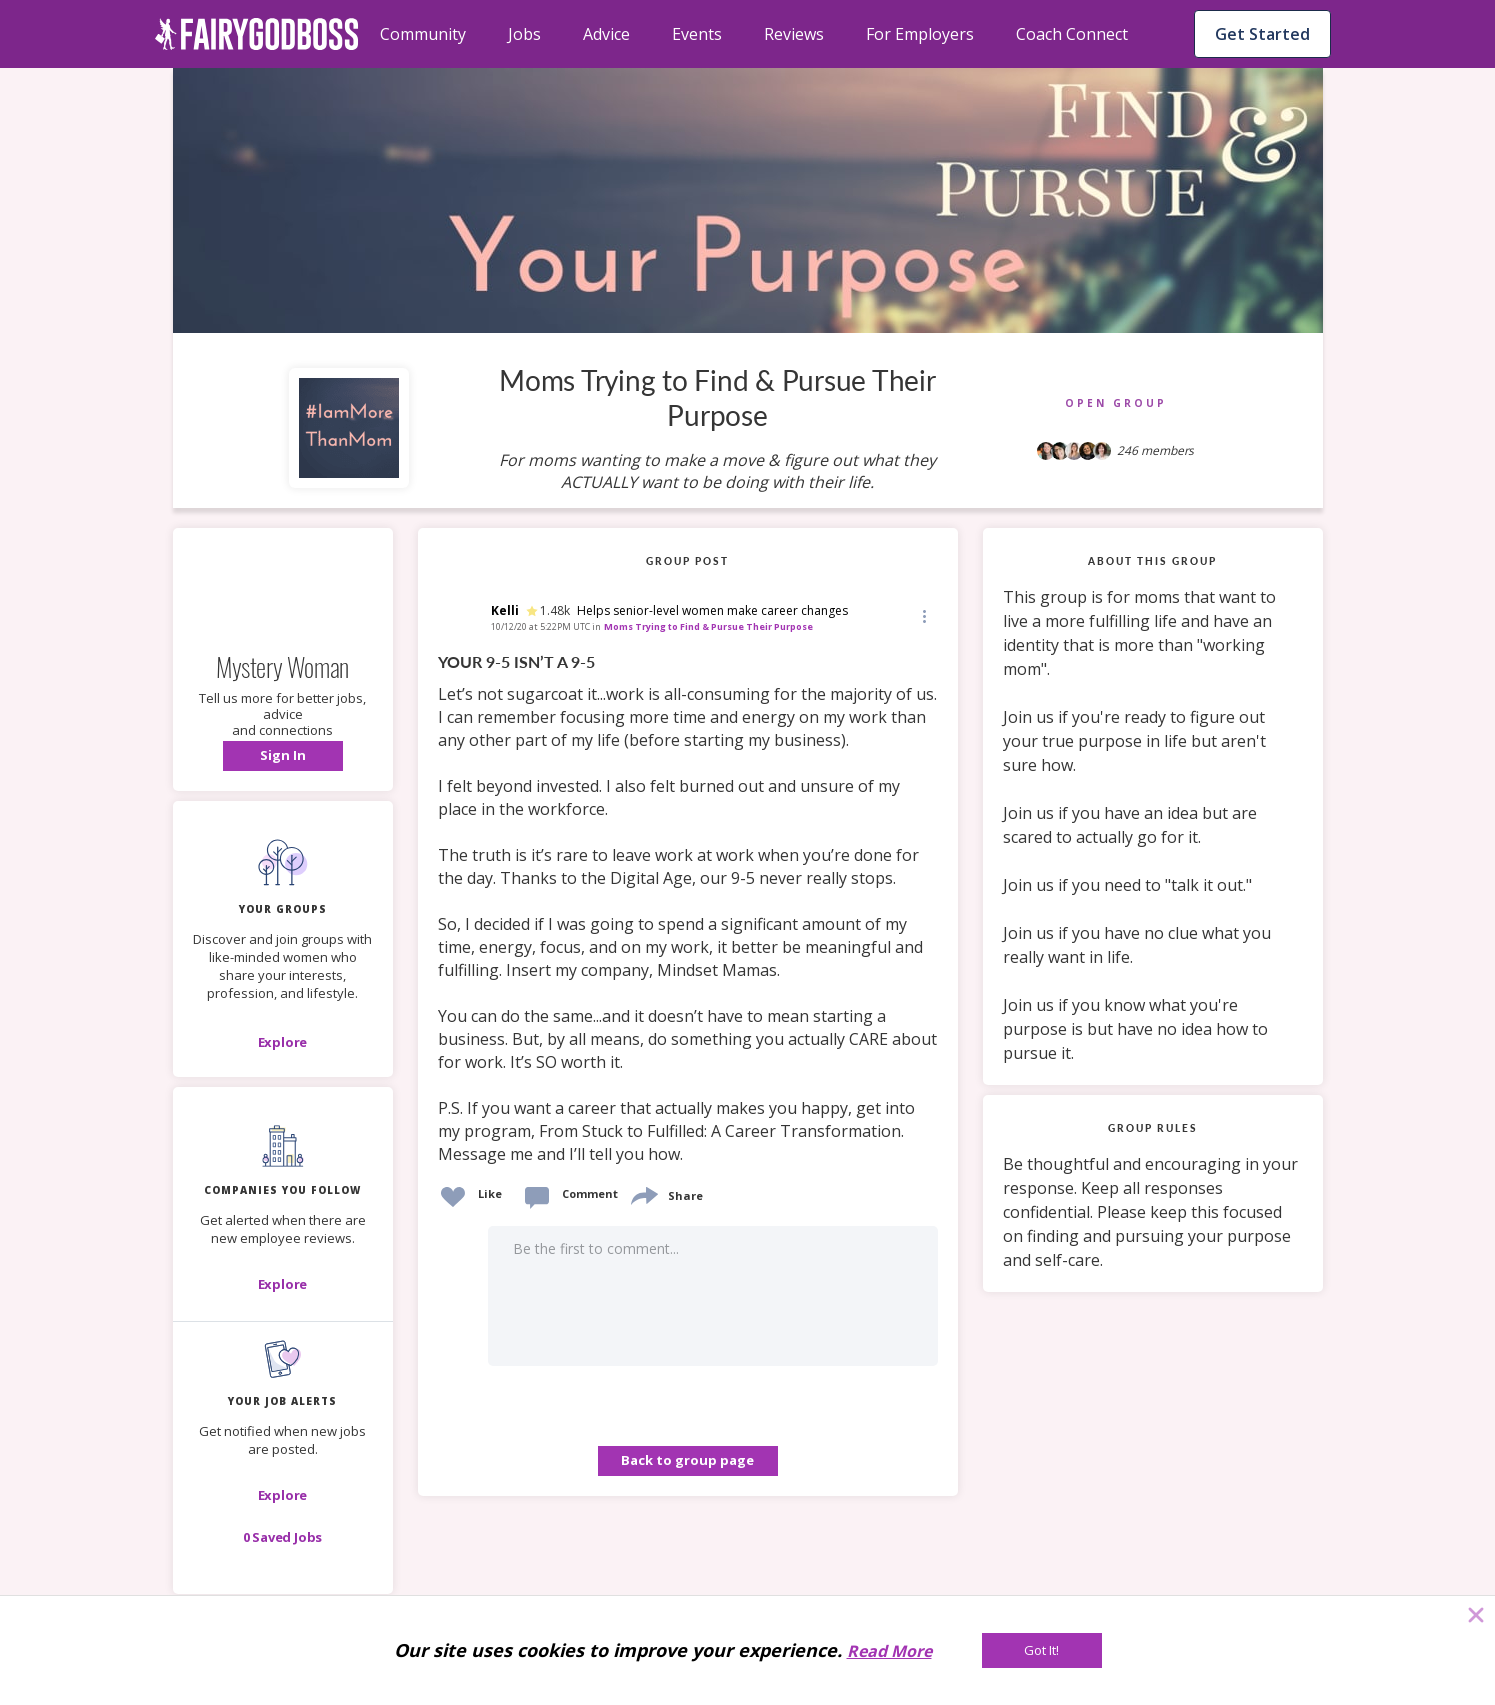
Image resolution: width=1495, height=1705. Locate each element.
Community (423, 34)
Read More (889, 1651)
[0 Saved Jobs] (283, 1537)
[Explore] (283, 1042)
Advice (606, 34)
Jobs (524, 34)
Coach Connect (1072, 34)
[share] (643, 1193)
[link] (688, 909)
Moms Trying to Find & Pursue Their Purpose (708, 626)
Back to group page (687, 1460)
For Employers (920, 34)
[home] (257, 34)
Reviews (794, 34)
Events (697, 34)
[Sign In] (283, 756)
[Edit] (923, 615)
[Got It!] (1042, 1650)
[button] (283, 756)
